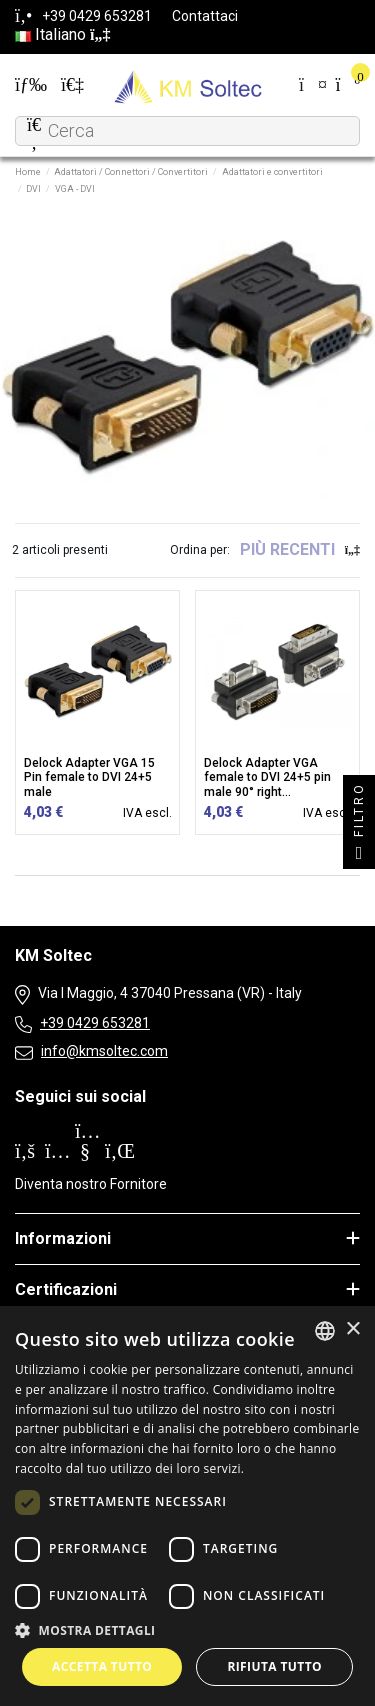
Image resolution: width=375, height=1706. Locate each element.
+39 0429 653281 (95, 1023)
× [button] (352, 1329)
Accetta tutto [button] (102, 1666)
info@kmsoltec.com (104, 1051)
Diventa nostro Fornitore (91, 1184)
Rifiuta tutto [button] (274, 1666)
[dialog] (187, 1506)
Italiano (62, 34)
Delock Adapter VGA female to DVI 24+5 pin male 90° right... (267, 777)
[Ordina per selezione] (300, 550)
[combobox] (325, 1331)
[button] (187, 1630)
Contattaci (205, 16)
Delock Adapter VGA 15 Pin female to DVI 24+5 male (89, 777)
